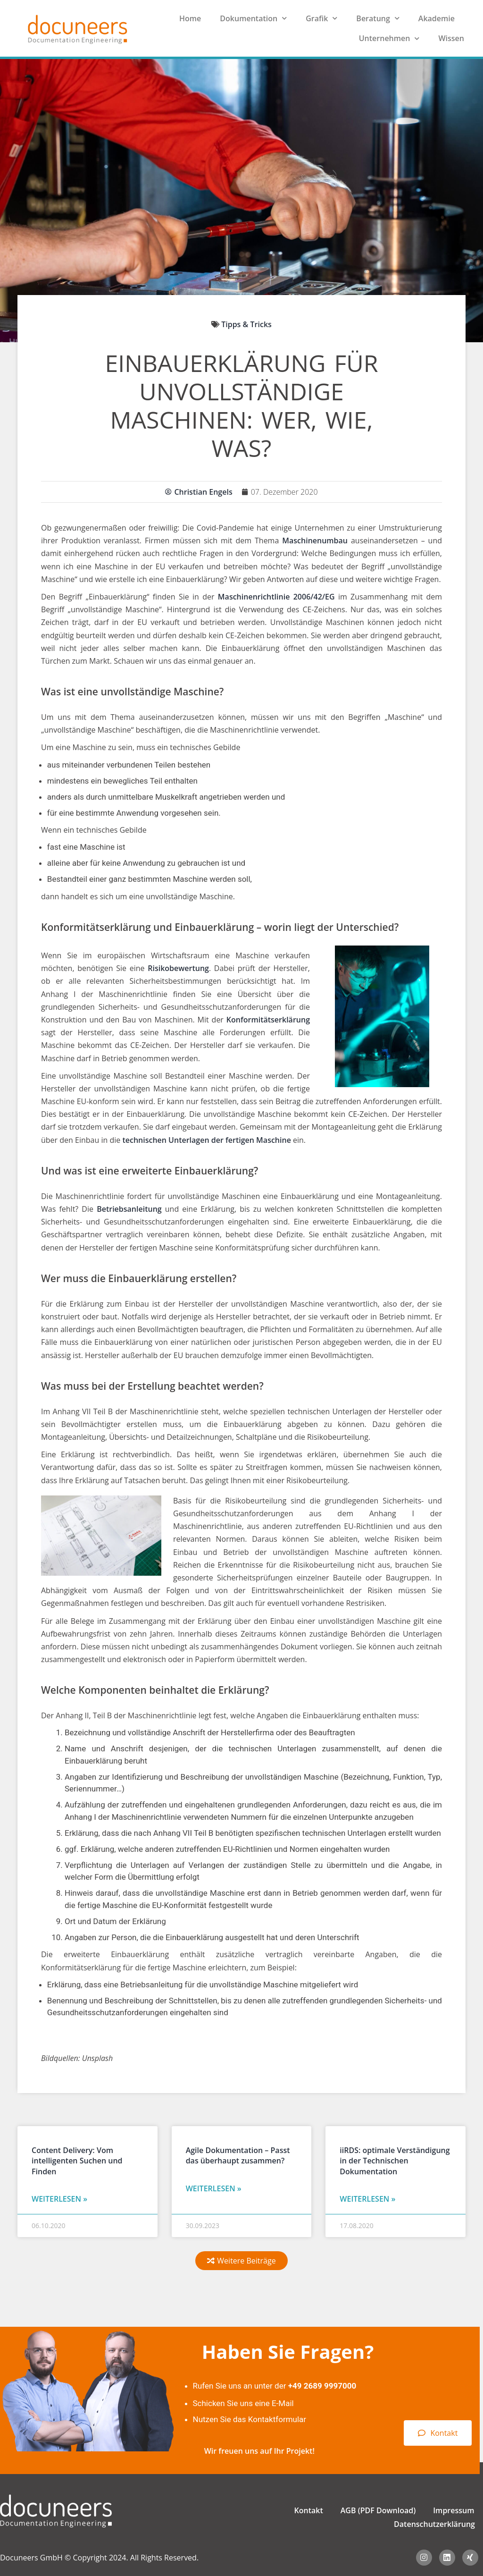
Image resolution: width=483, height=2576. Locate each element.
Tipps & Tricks (246, 324)
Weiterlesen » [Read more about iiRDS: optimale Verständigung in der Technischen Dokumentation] (367, 2199)
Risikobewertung (178, 968)
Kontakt (308, 2510)
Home (190, 18)
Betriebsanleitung (129, 1209)
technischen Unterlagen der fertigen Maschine (206, 1140)
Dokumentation (253, 18)
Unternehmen (389, 38)
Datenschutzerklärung (434, 2524)
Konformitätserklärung (268, 1019)
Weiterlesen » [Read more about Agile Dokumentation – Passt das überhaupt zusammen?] (214, 2188)
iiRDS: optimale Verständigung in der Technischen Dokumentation (395, 2161)
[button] (241, 2260)
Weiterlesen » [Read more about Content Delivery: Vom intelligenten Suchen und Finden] (59, 2199)
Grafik (321, 18)
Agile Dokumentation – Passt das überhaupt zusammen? (238, 2155)
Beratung (377, 18)
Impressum (453, 2510)
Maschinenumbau (315, 540)
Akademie (436, 18)
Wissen (451, 38)
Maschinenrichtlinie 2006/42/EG (276, 596)
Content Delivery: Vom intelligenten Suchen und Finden (77, 2161)
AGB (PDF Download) (378, 2510)
